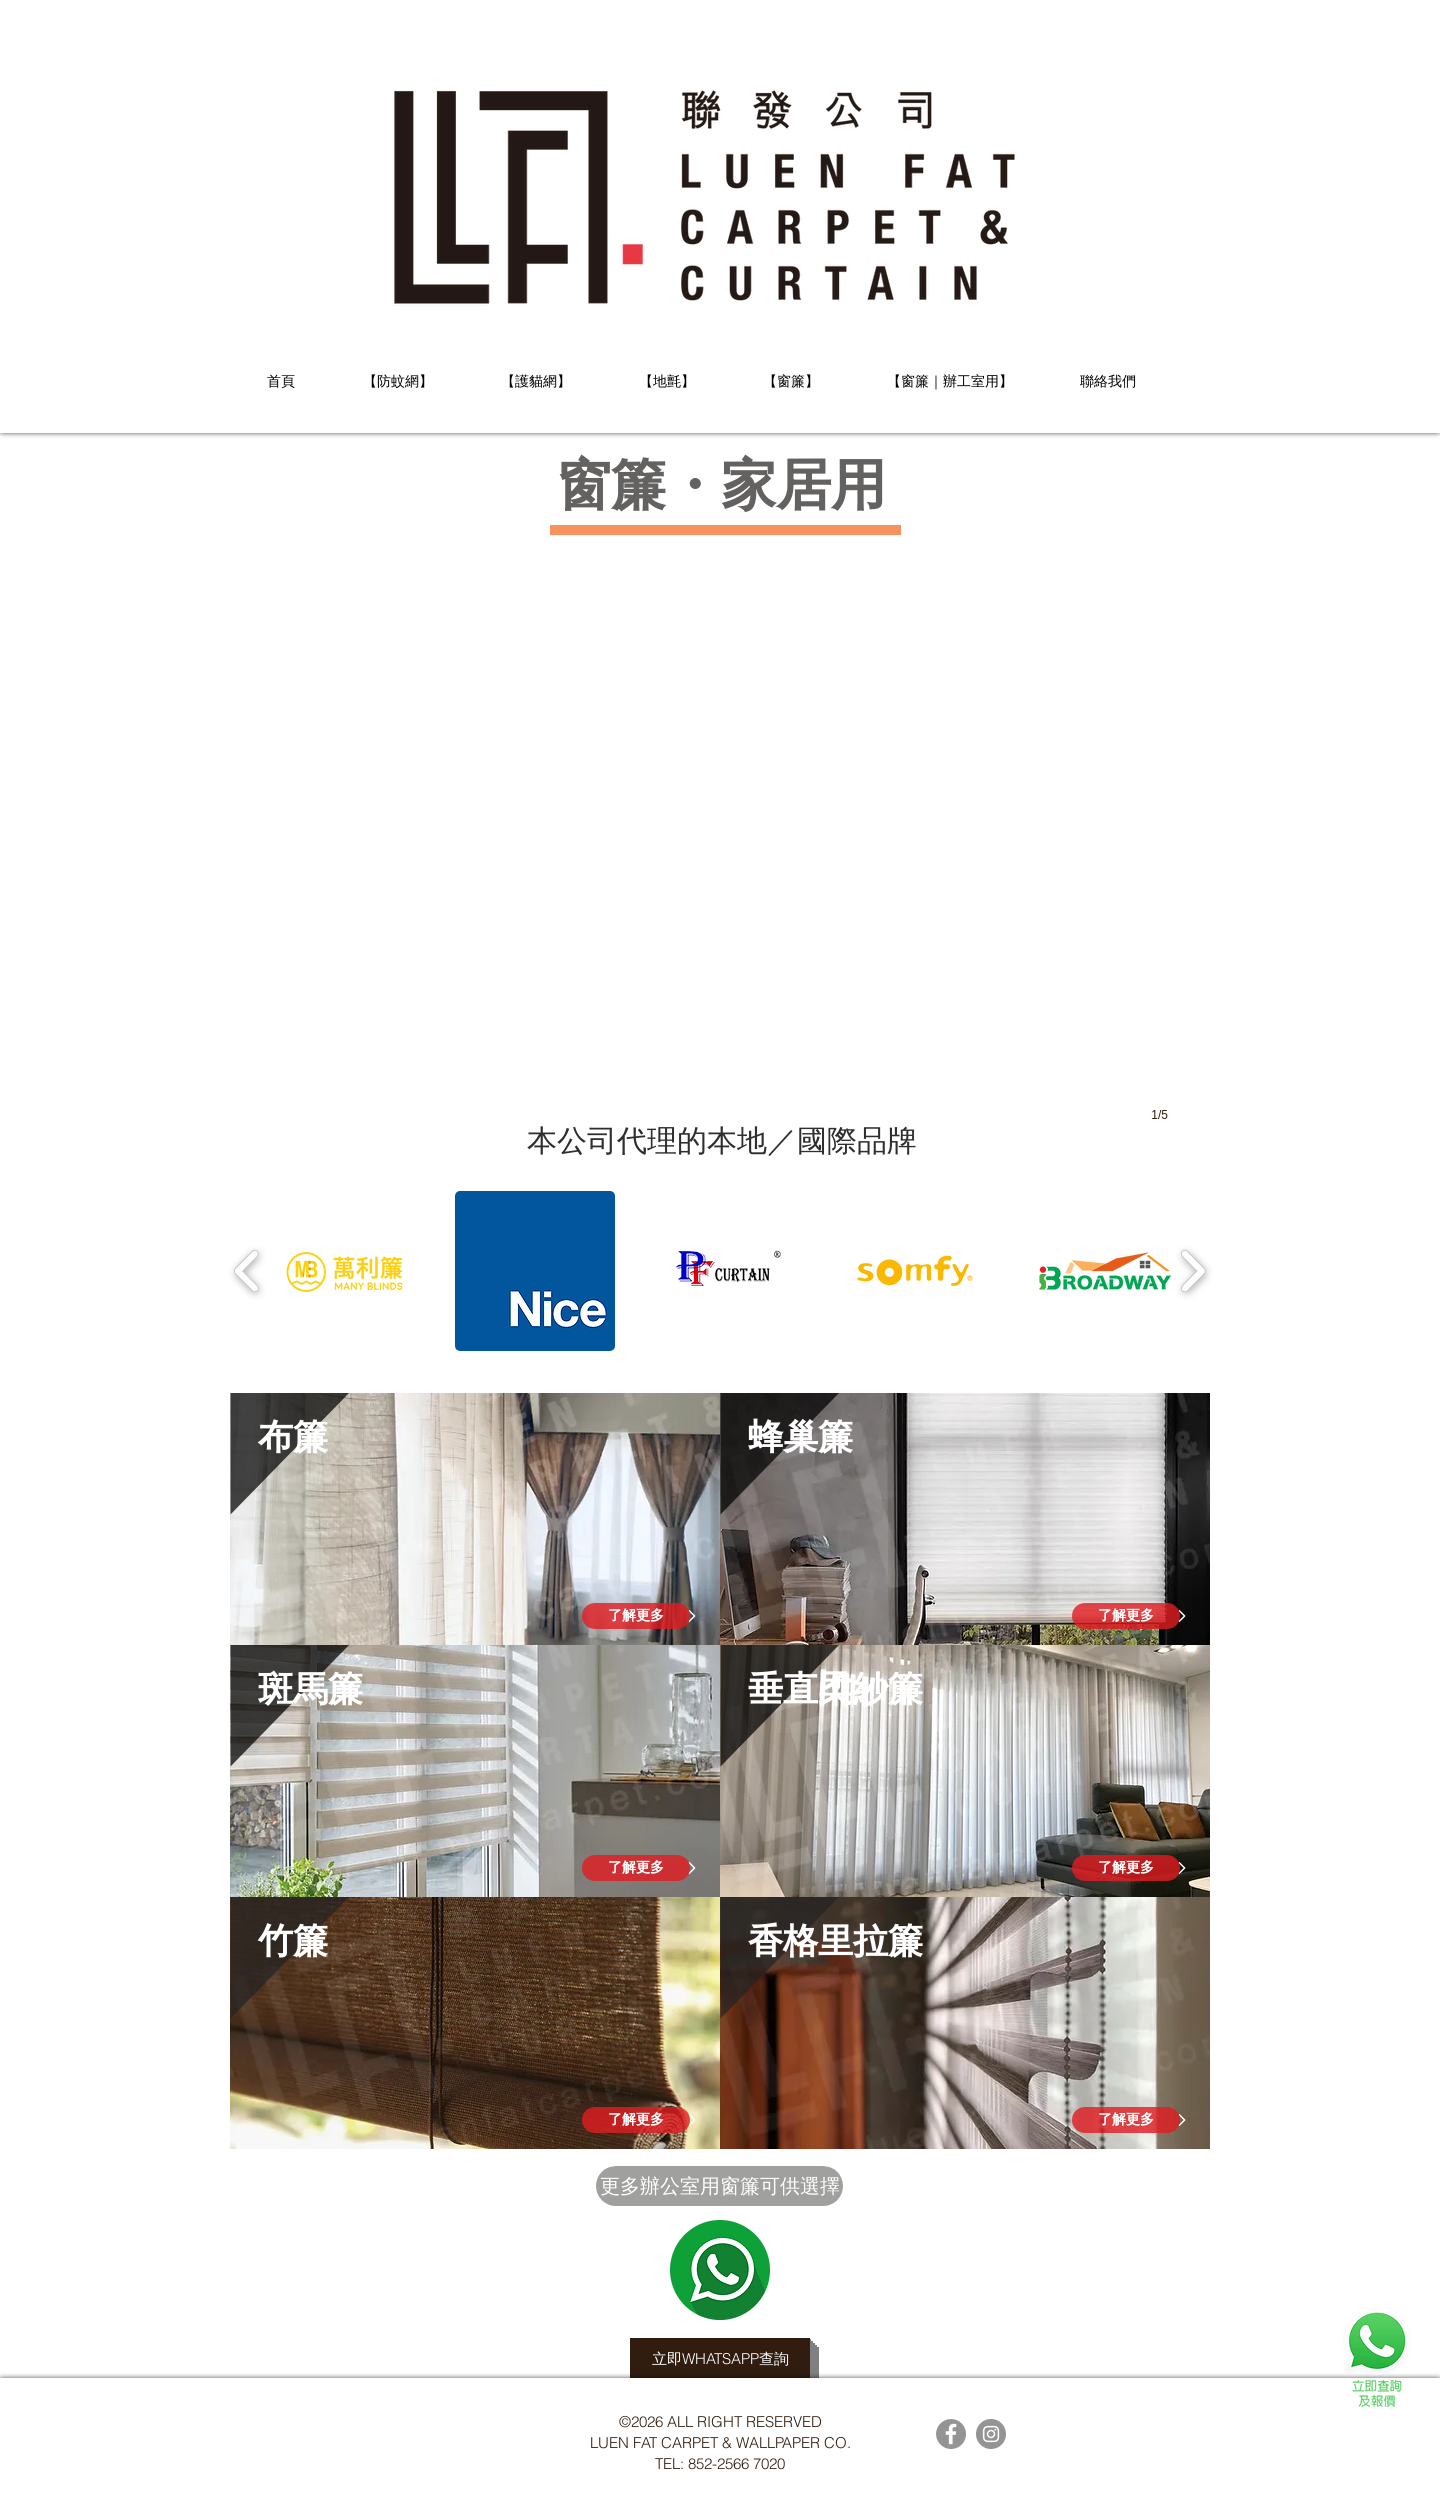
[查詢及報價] (1377, 2357)
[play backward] (247, 1271)
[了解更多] (636, 1616)
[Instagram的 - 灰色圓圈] (991, 2434)
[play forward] (1192, 1271)
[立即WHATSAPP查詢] (720, 2358)
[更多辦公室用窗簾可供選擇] (719, 2186)
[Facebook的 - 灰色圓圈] (951, 2434)
